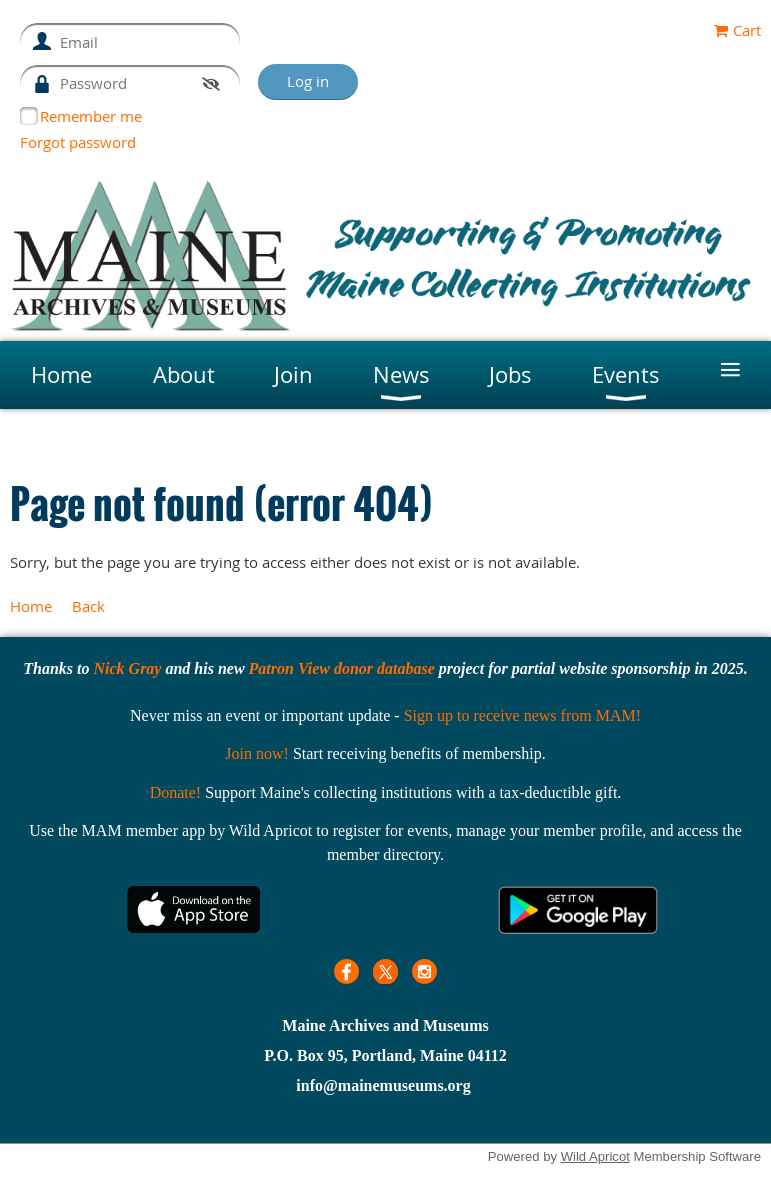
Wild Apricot (595, 1156)
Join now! (257, 753)
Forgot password (78, 142)
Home (31, 606)
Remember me (91, 116)
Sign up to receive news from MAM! (522, 715)
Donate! (176, 792)
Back (88, 606)
